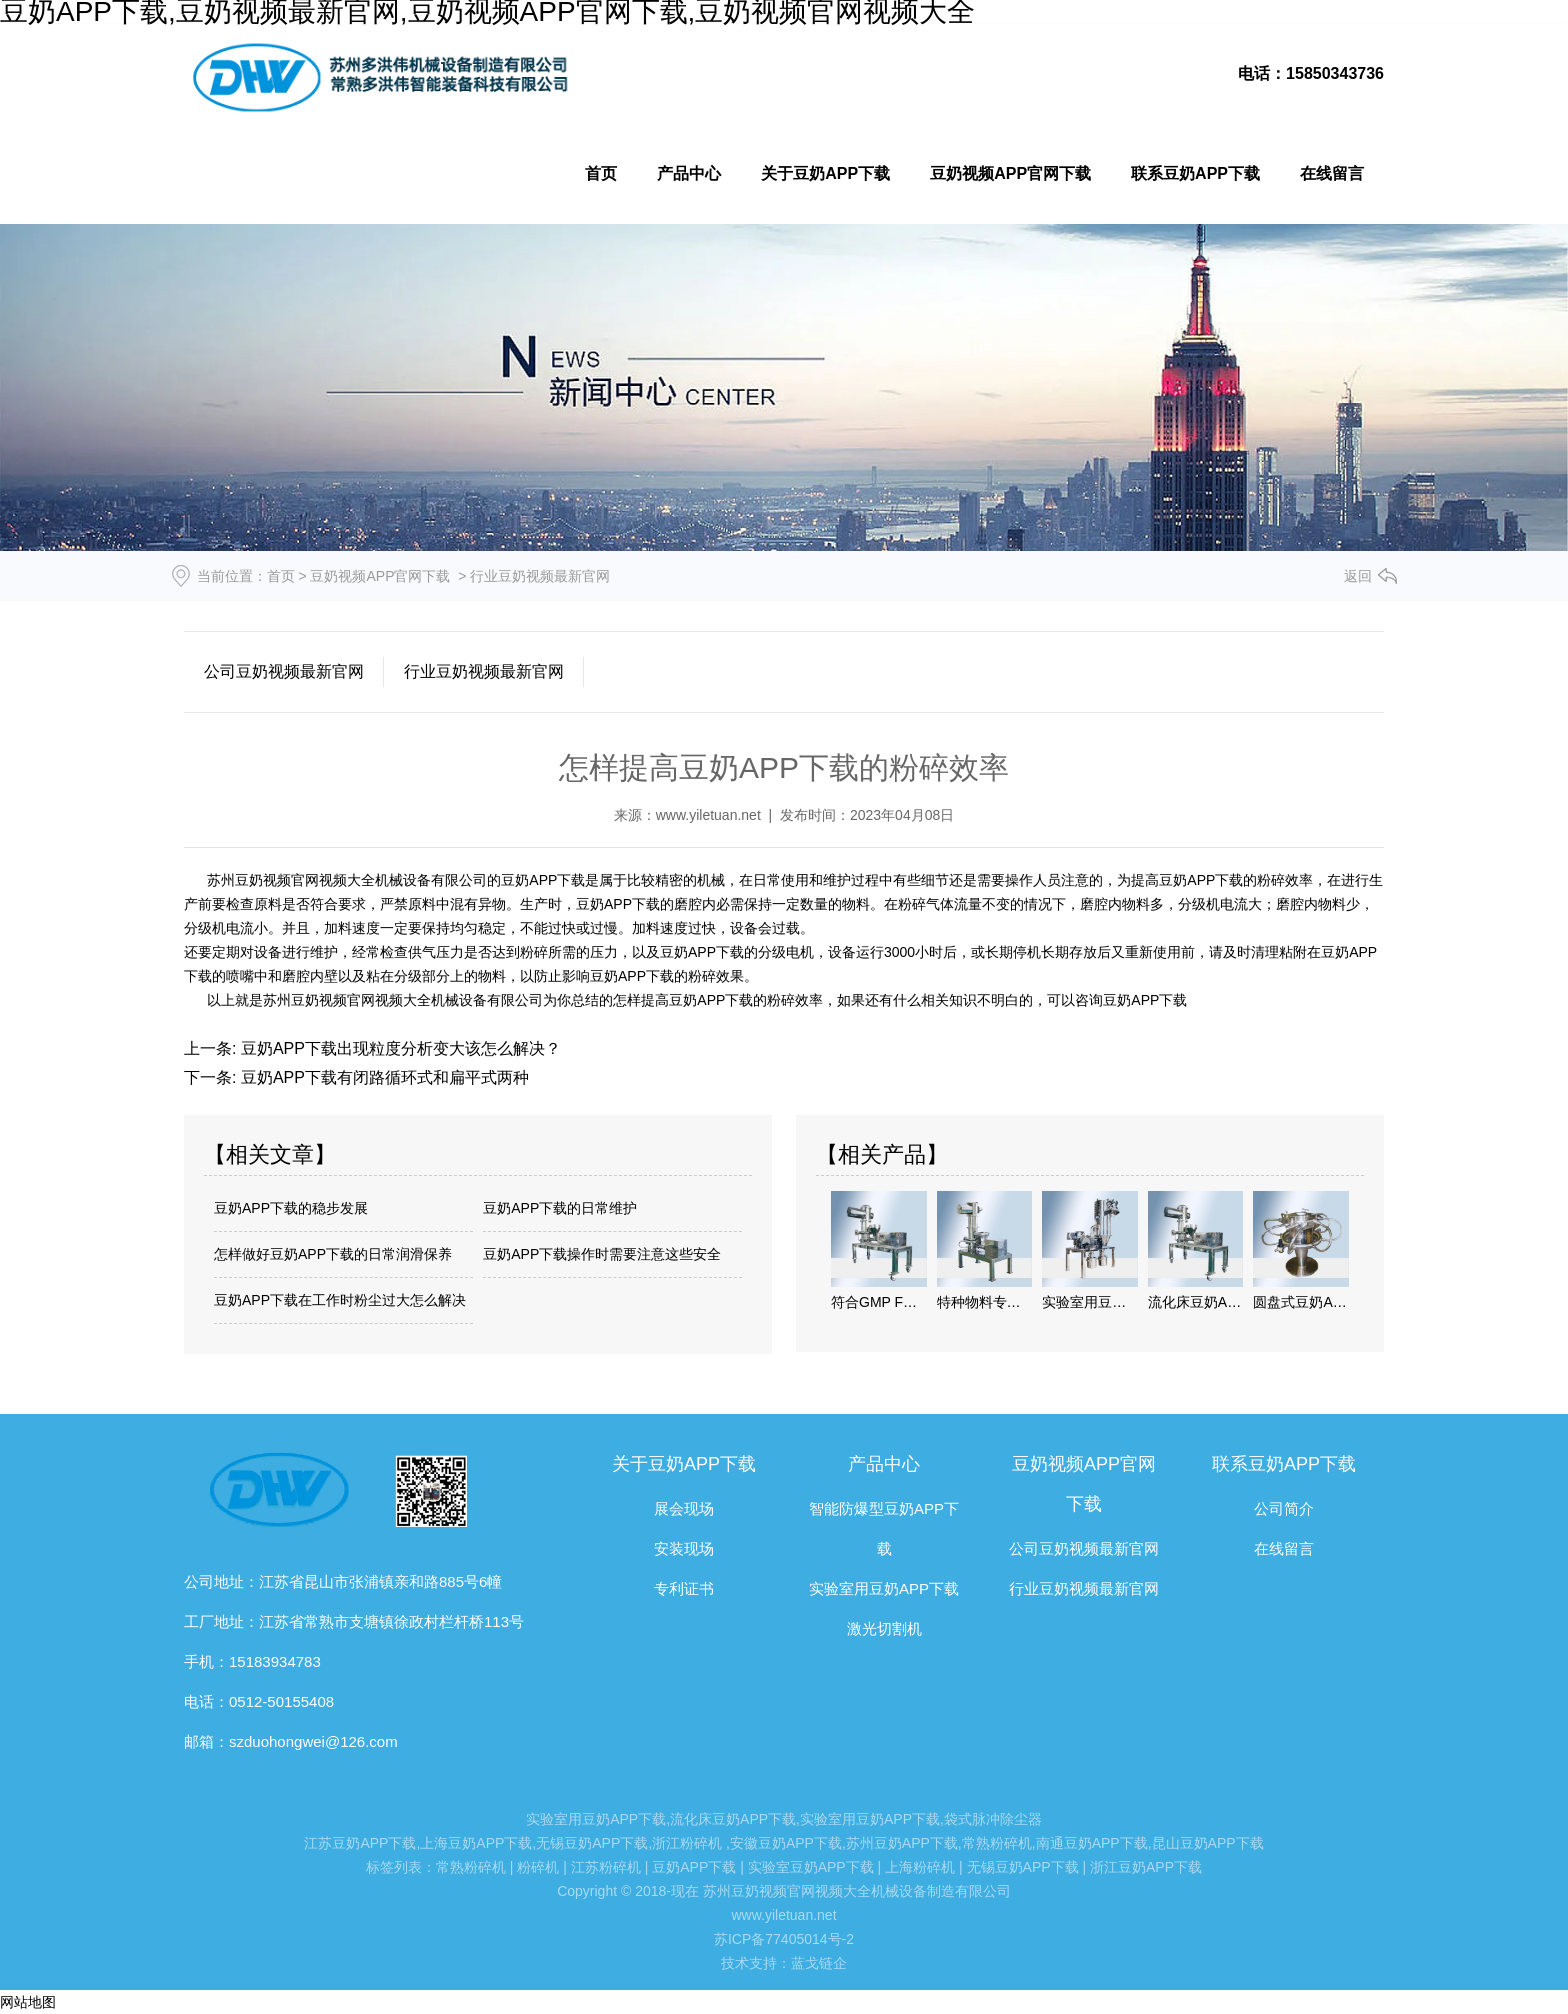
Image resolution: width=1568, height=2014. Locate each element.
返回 (1358, 576)
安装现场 (684, 1548)
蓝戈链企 (819, 1963)
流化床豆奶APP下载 (733, 1819)
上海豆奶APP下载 (476, 1843)
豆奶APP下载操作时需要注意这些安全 (602, 1254)
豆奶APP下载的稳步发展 (291, 1208)
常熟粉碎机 (997, 1843)
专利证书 (684, 1588)
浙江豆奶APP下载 (1146, 1867)
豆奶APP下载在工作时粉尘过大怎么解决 (340, 1300)
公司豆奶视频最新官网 (284, 671)
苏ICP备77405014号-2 (784, 1939)
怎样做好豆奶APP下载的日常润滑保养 (333, 1254)
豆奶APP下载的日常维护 (560, 1208)
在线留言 (1332, 173)
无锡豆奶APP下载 (592, 1843)
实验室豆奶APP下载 (811, 1867)
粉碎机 (538, 1867)
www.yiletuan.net (708, 815)
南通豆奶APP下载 (1092, 1843)
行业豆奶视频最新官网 (484, 671)
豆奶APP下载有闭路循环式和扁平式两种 (382, 1077)
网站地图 (28, 2002)
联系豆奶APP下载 (1195, 173)
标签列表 (394, 1867)
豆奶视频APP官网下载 (1010, 173)
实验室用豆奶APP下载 (884, 1588)
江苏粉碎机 (606, 1867)
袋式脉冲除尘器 (993, 1819)
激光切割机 (884, 1628)
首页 (601, 173)
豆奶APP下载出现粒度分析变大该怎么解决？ (398, 1048)
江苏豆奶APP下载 (360, 1843)
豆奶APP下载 (543, 880)
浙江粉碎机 (687, 1843)
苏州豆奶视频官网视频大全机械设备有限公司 (345, 880)
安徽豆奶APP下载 (786, 1843)
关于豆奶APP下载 (825, 173)
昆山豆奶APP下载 (1208, 1843)
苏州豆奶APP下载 (902, 1843)
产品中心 (689, 173)
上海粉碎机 (920, 1867)
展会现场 (684, 1508)
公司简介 (1284, 1508)
